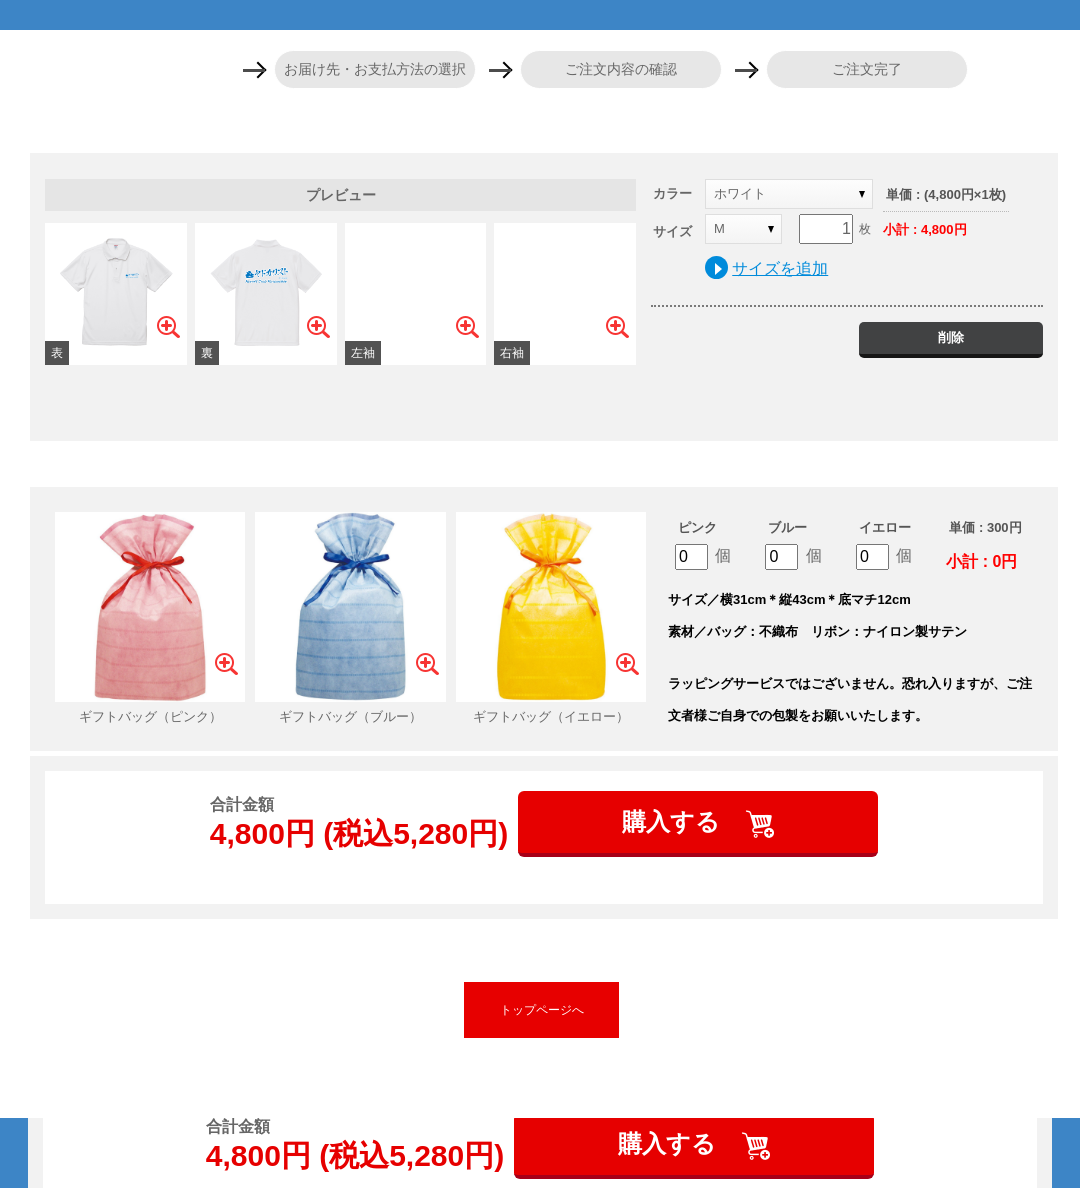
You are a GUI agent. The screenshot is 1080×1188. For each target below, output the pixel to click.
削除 (951, 337)
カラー (672, 193)
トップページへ (542, 1010)
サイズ (672, 231)
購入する (674, 821)
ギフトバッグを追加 (544, 464)
